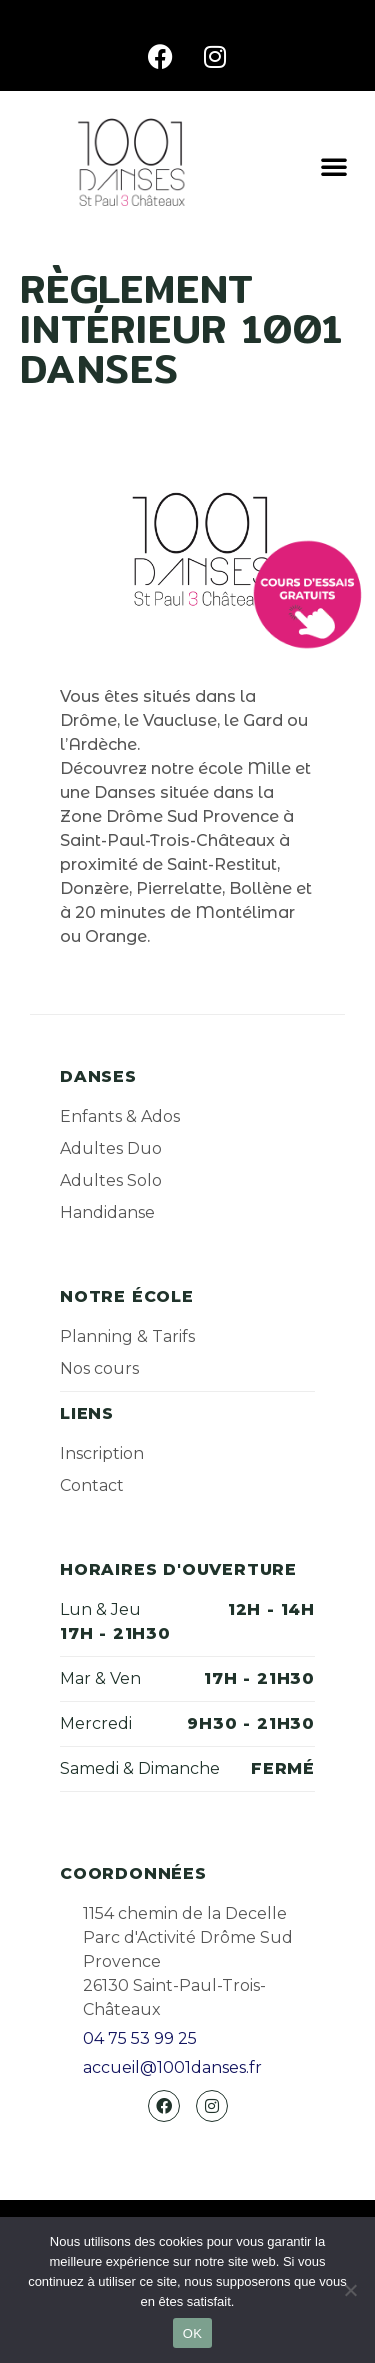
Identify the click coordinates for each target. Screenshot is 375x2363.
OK (192, 2333)
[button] (334, 166)
